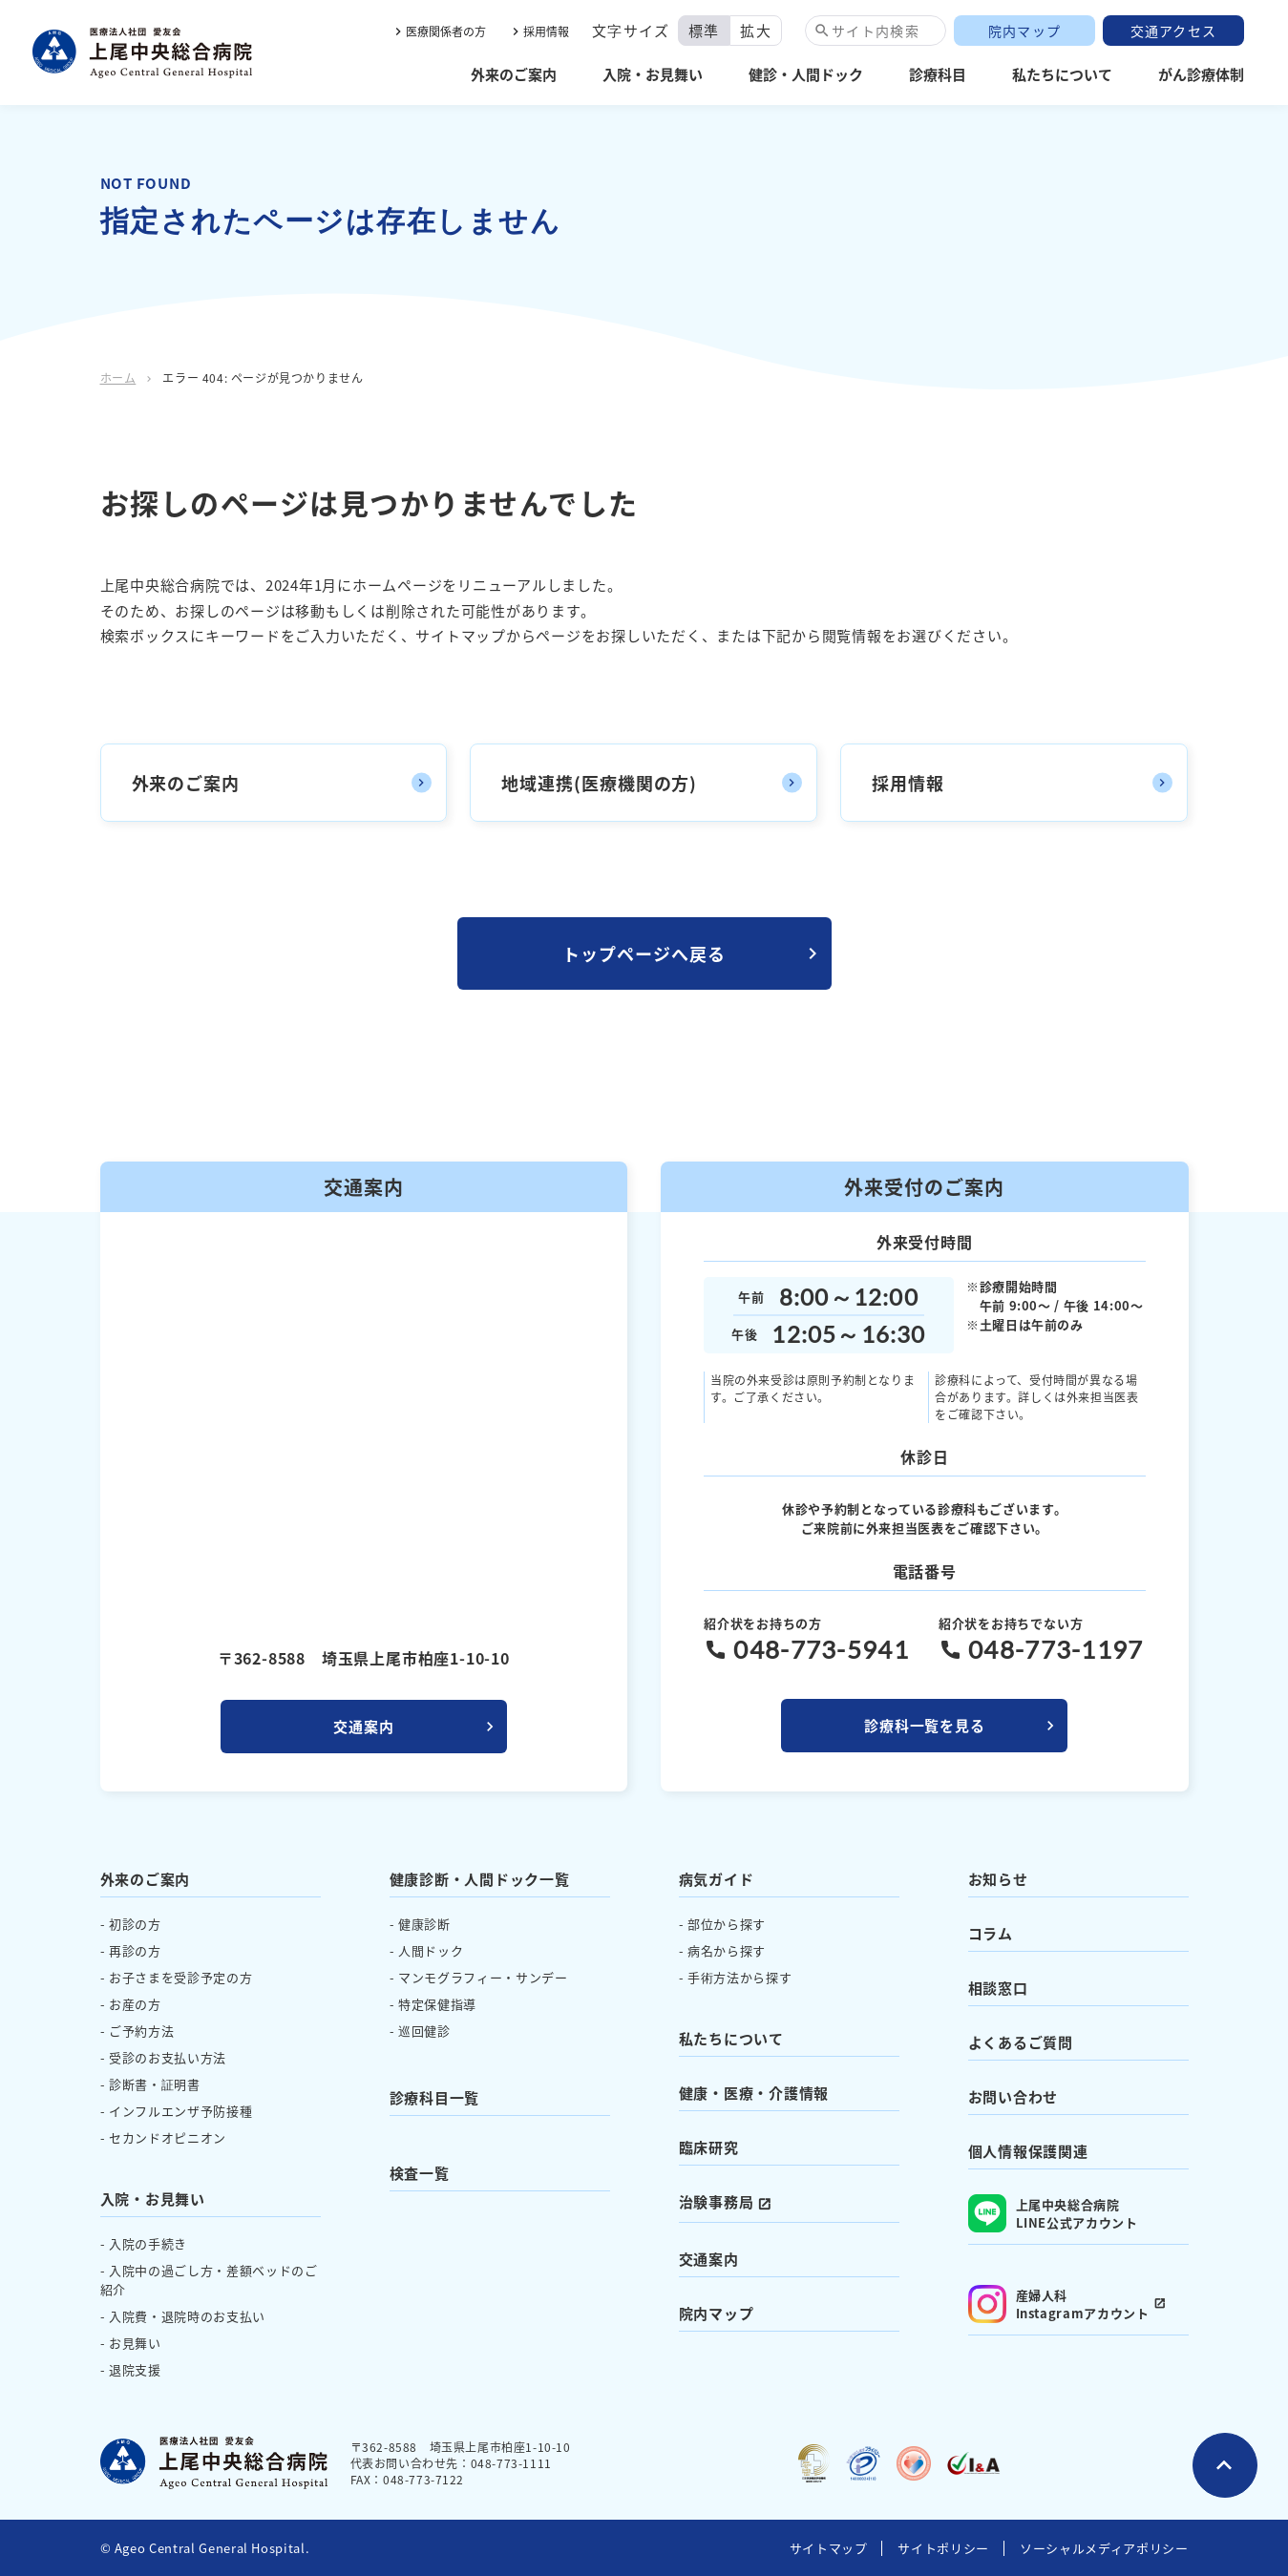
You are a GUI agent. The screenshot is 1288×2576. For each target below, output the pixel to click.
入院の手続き (148, 2243)
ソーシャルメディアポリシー (1104, 2548)
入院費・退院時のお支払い (187, 2316)
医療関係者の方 (446, 31)
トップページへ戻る (643, 953)
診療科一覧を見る (924, 1725)
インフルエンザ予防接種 (180, 2111)
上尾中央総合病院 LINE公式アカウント (1053, 2213)
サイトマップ (829, 2548)
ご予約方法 (141, 2030)
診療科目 (937, 74)
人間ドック (430, 1950)
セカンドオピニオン (167, 2137)
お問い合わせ (1013, 2096)
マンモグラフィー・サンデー (482, 1977)
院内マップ (1024, 30)
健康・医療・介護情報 (754, 2093)
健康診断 (424, 1924)
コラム (990, 1933)
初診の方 (135, 1924)
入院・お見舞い (652, 74)
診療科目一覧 (435, 2097)
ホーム (118, 377)
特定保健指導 (437, 2004)
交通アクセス (1173, 30)
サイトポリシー (943, 2548)
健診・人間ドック (806, 74)
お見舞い (135, 2343)
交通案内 (363, 1726)
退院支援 (135, 2369)
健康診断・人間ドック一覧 (480, 1879)
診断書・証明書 (155, 2084)
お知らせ (998, 1879)
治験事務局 (716, 2201)
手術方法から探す (739, 1977)
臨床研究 (709, 2147)
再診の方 (135, 1950)
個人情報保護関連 (1028, 2151)
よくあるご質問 (1020, 2042)
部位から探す (726, 1924)
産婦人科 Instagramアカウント (1059, 2304)
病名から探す (726, 1950)
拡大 (755, 30)
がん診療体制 (1201, 74)
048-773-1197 (1056, 1649)
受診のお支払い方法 (167, 2057)
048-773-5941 (821, 1649)
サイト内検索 (875, 30)
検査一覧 (420, 2173)
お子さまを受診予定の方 (180, 1977)
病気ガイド (716, 1879)
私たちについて (1062, 74)
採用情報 (546, 31)
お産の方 (135, 2004)
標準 (704, 30)
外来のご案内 (514, 74)
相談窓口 (998, 1988)
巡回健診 (424, 2030)
